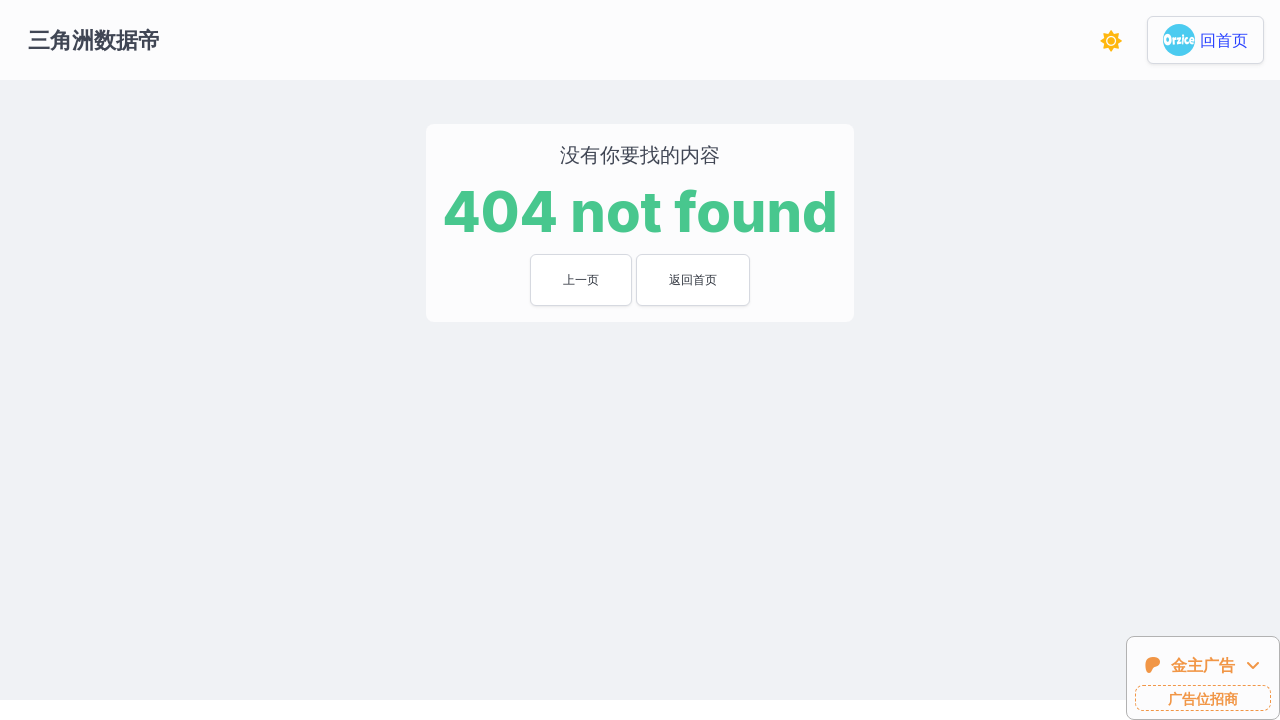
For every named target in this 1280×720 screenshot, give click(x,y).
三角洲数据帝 (94, 40)
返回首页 (693, 279)
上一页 (581, 279)
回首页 (1224, 40)
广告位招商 (1203, 698)
